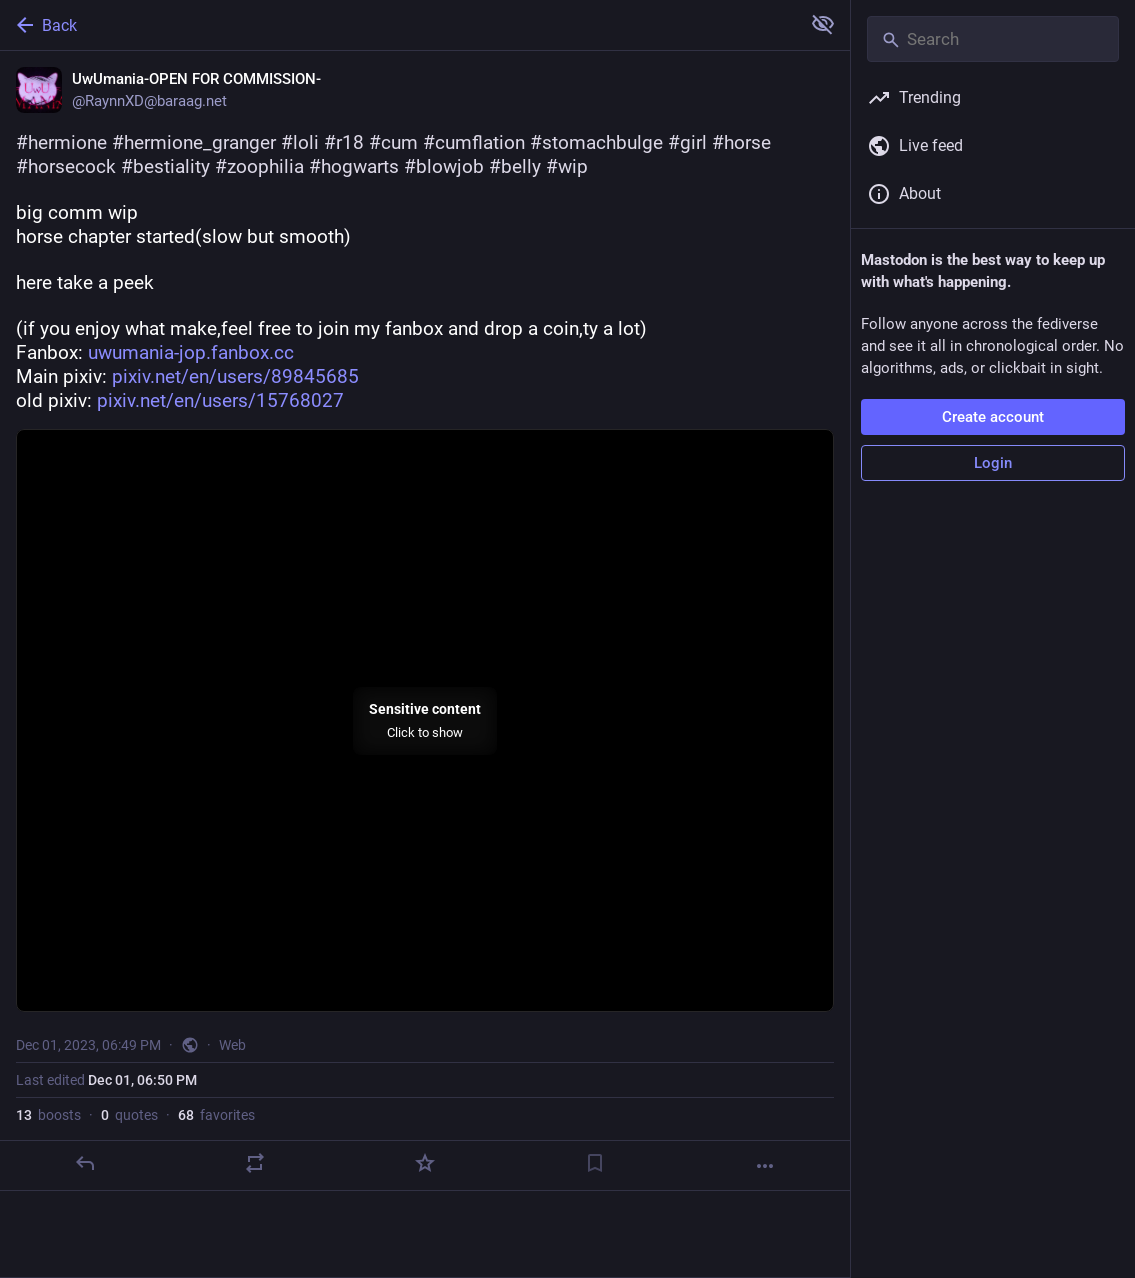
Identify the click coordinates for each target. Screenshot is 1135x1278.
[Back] (398, 25)
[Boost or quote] (255, 1163)
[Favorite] (425, 1163)
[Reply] (85, 1163)
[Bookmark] (595, 1163)
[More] (765, 1166)
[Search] (993, 39)
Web (232, 1045)
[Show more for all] (823, 24)
